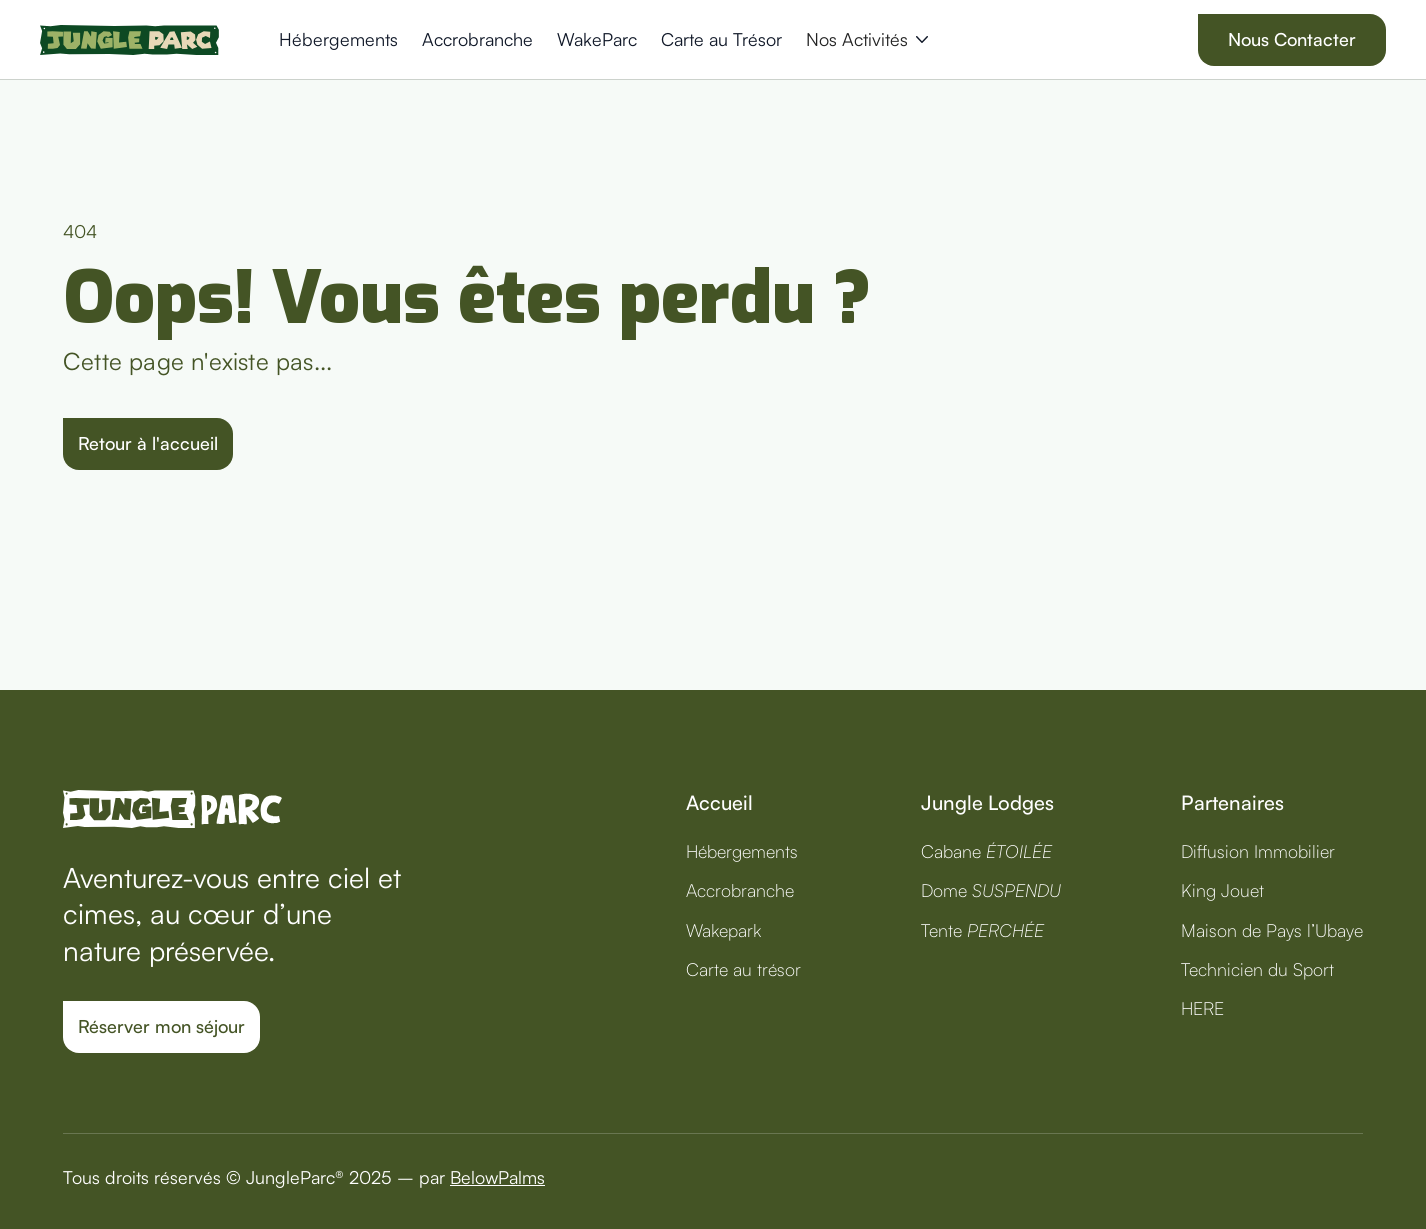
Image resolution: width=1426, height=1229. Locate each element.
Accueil (719, 802)
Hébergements (338, 39)
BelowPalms (497, 1177)
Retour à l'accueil (148, 443)
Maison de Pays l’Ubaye (1272, 930)
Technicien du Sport (1257, 969)
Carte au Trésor (721, 39)
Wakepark (723, 930)
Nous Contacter (1292, 39)
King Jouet (1222, 890)
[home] (129, 40)
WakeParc (597, 39)
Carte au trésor (743, 969)
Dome (991, 890)
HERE (1202, 1008)
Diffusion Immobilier (1258, 851)
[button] (867, 39)
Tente (982, 930)
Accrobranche (477, 39)
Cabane (986, 851)
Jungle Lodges (987, 802)
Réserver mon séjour (161, 1026)
